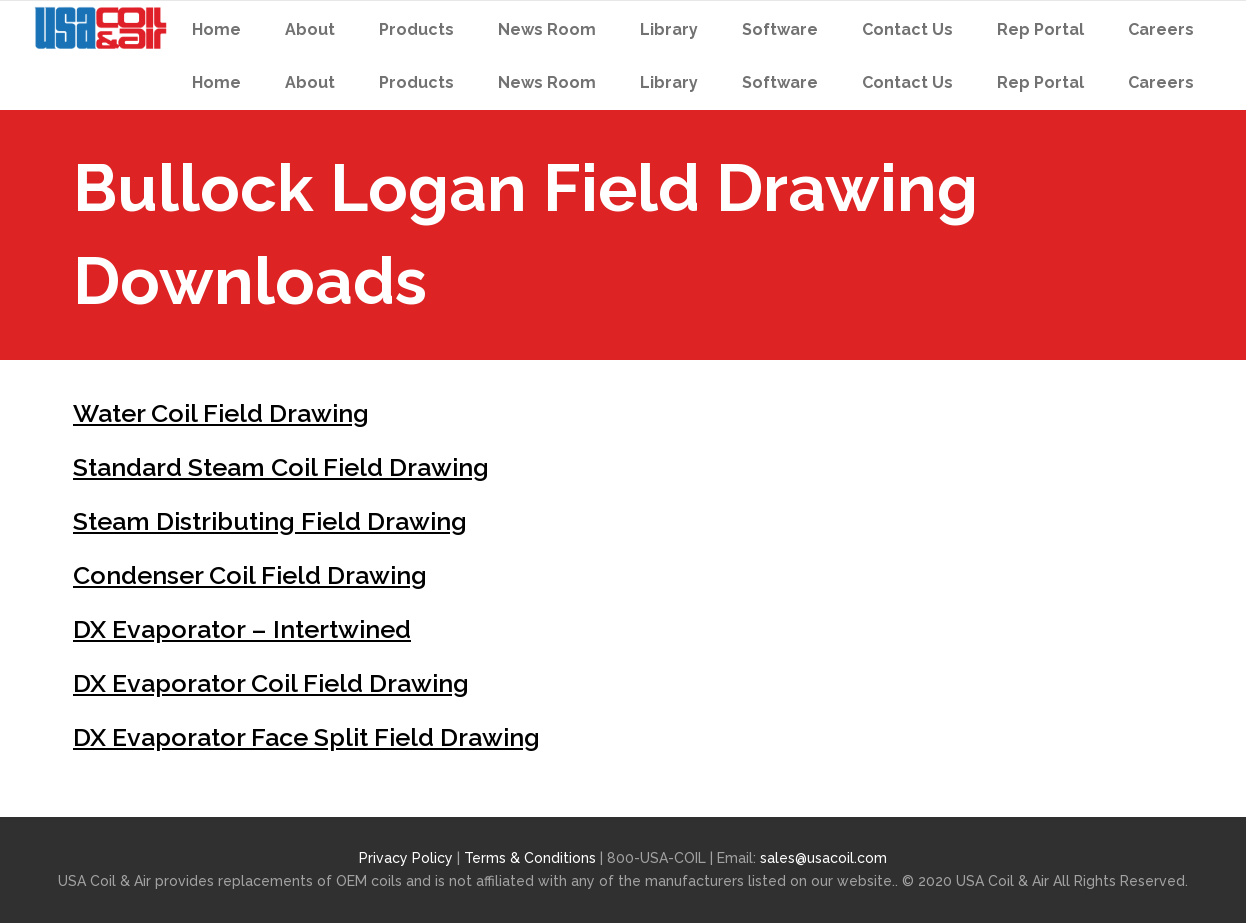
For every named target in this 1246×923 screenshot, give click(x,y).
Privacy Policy (406, 858)
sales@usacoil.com (823, 858)
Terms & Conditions (532, 858)
